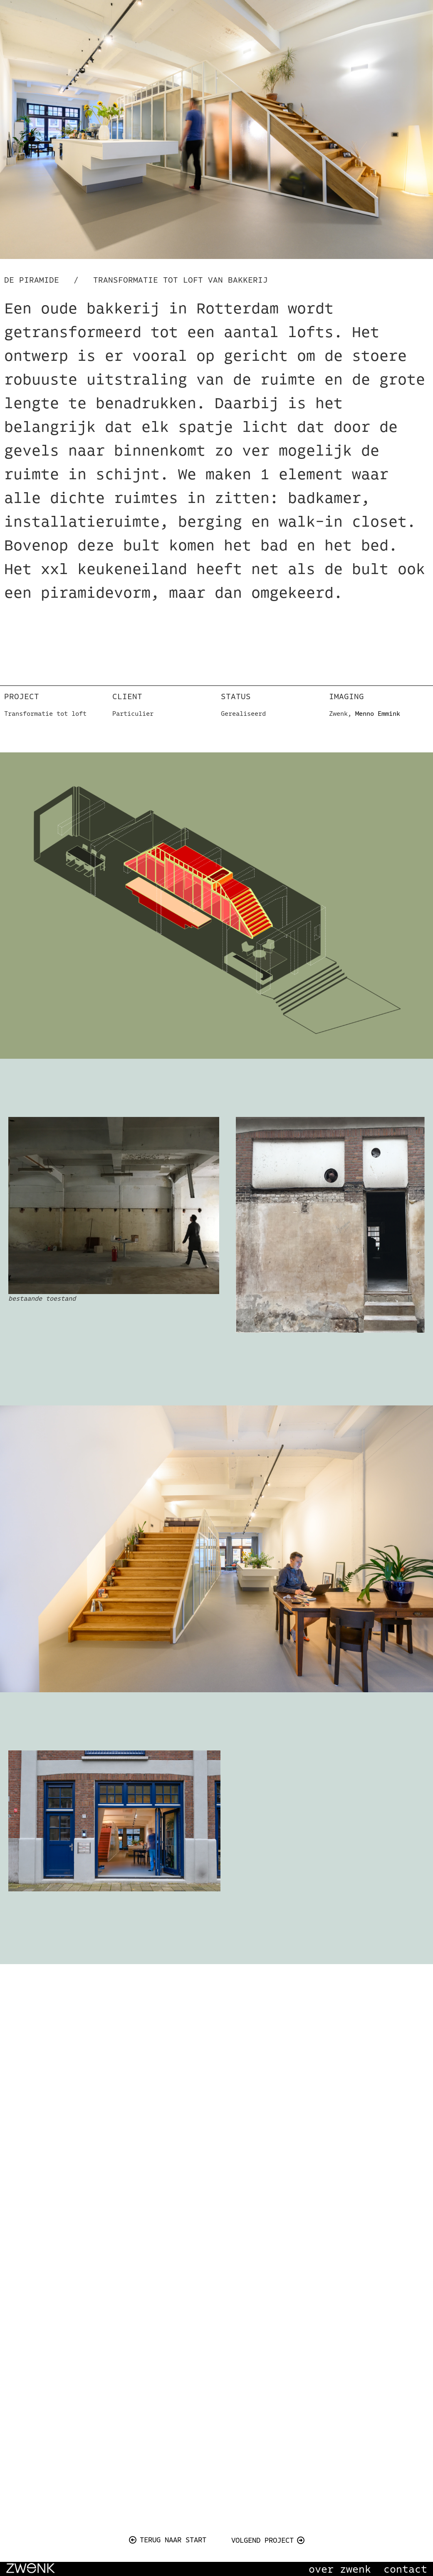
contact (405, 2569)
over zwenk (340, 2569)
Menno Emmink (377, 713)
